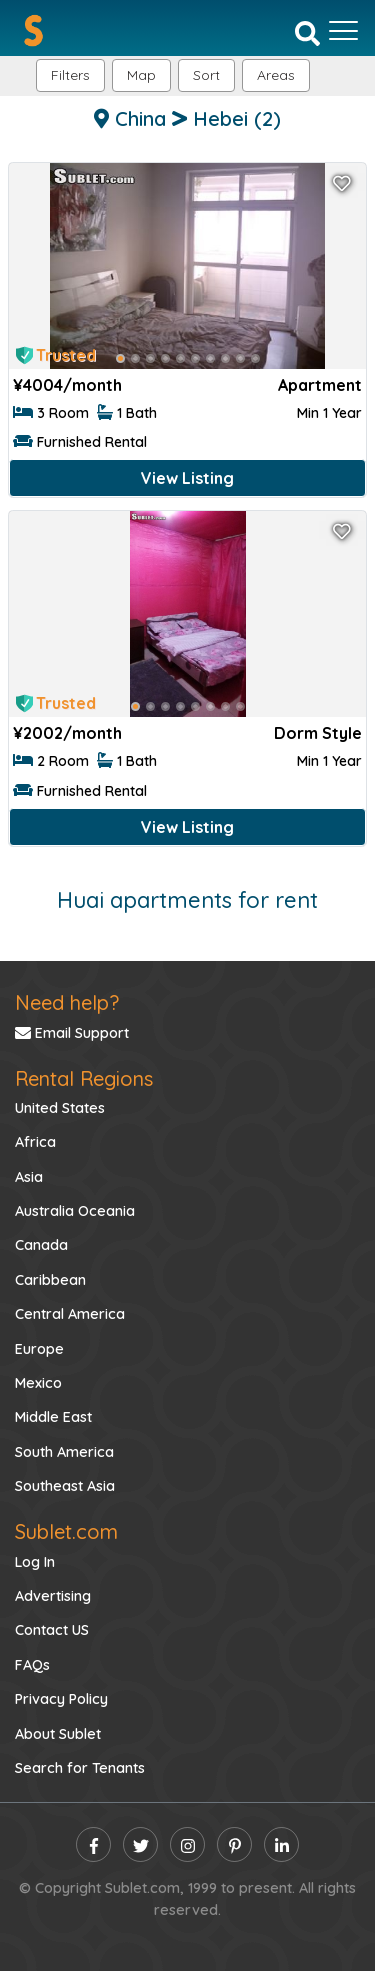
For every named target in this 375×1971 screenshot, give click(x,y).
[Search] (307, 32)
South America (64, 1452)
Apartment (320, 385)
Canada (41, 1245)
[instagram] (187, 1844)
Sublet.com (66, 1531)
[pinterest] (234, 1844)
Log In (35, 1562)
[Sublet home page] (33, 30)
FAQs (32, 1665)
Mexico (38, 1383)
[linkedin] (281, 1844)
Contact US (52, 1630)
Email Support (72, 1033)
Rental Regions (84, 1078)
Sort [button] (206, 75)
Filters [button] (70, 75)
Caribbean (50, 1280)
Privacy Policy (61, 1699)
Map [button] (141, 75)
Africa (35, 1142)
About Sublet (58, 1734)
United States (60, 1108)
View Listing (187, 478)
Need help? (67, 1002)
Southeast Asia (65, 1486)
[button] (276, 75)
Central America (70, 1314)
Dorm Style (318, 733)
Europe (39, 1349)
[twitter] (140, 1844)
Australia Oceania (75, 1211)
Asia (29, 1177)
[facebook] (93, 1844)
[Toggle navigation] (343, 31)
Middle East (53, 1417)
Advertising (53, 1596)
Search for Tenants (80, 1768)
